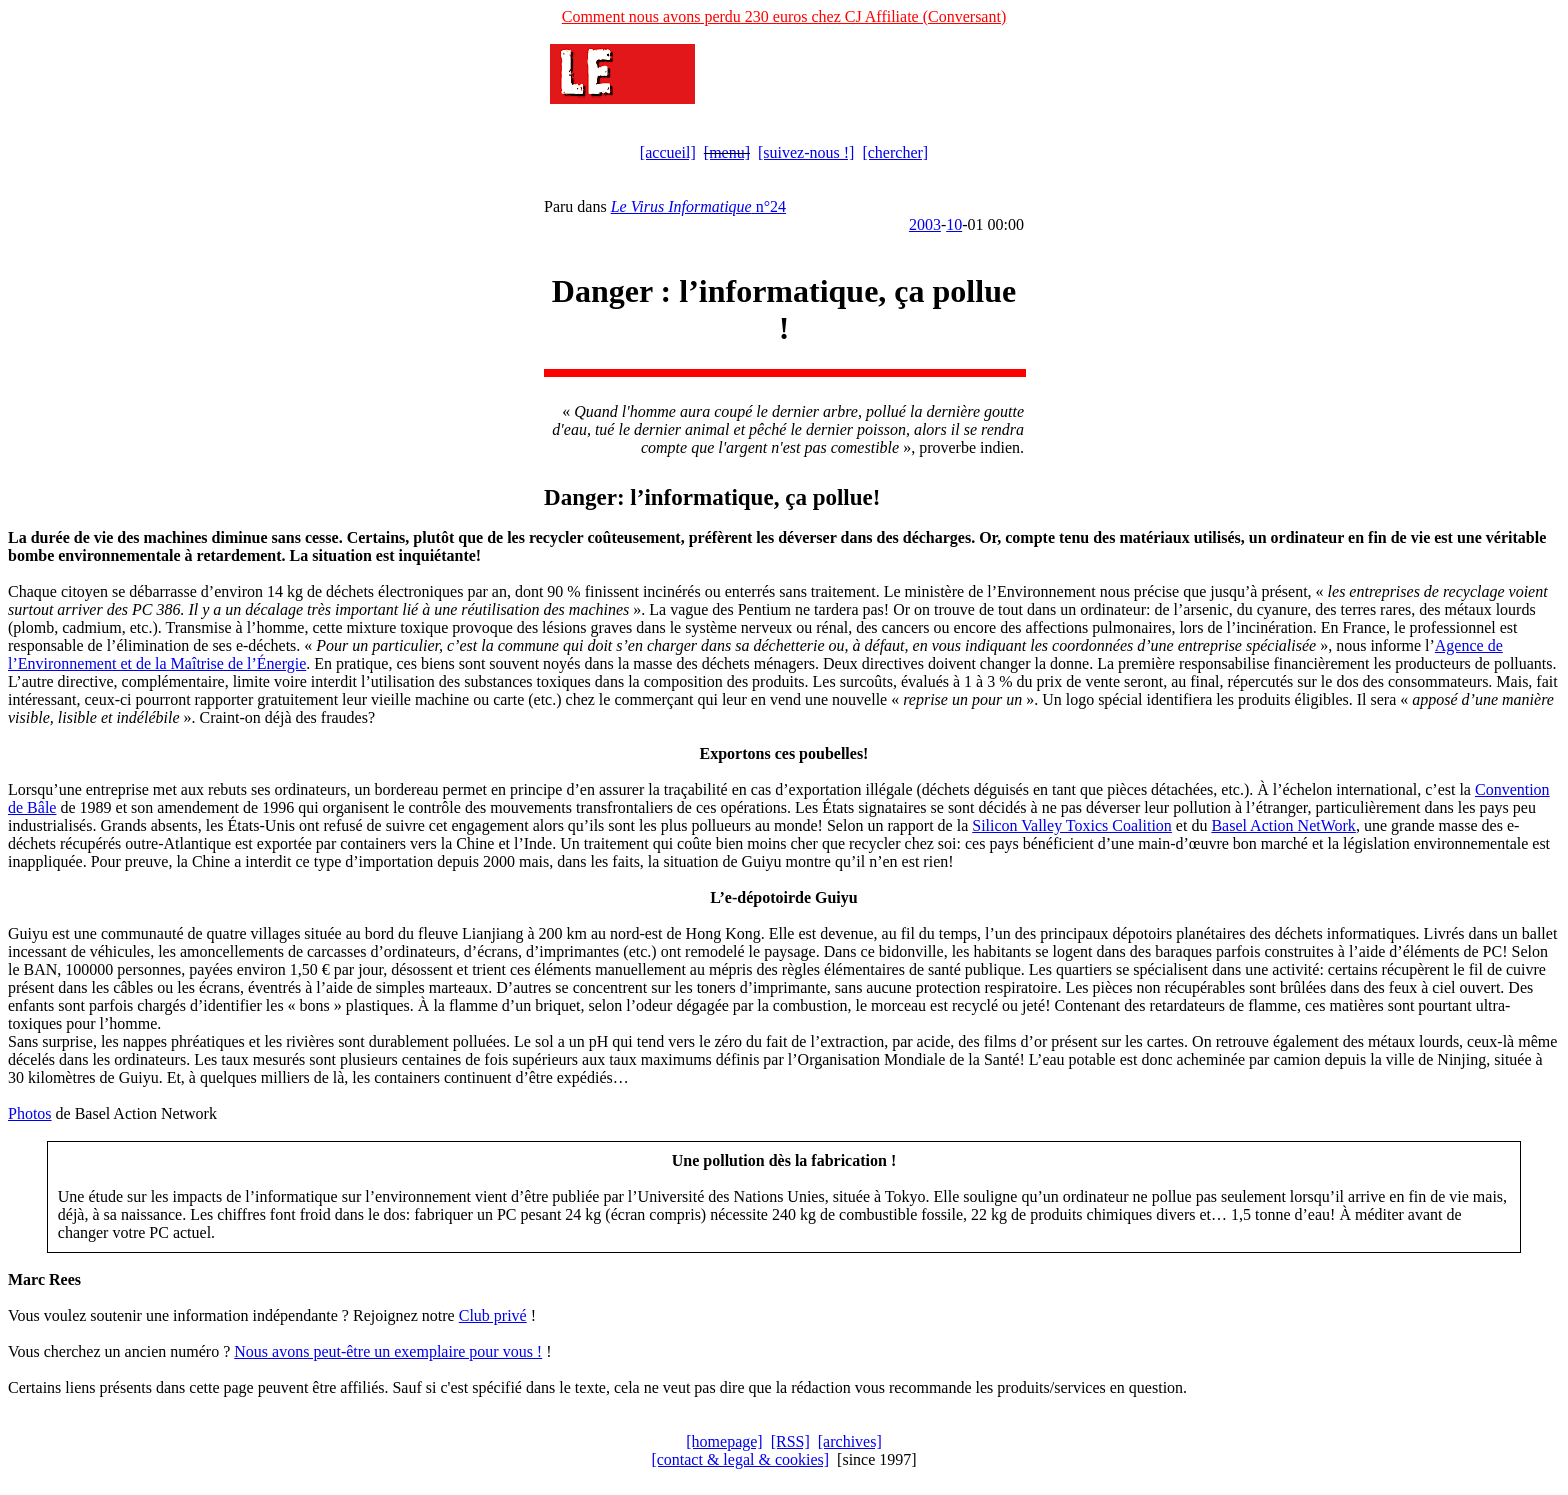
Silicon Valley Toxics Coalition (1072, 825)
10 (954, 224)
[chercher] (895, 152)
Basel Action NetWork (1283, 825)
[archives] (850, 1441)
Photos (30, 1113)
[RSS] (790, 1441)
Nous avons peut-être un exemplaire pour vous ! (388, 1351)
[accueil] (668, 152)
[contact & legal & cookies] (740, 1459)
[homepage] (724, 1441)
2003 (925, 224)
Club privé (493, 1315)
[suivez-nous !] (806, 152)
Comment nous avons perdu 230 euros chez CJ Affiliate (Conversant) (784, 16)
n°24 (698, 206)
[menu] (727, 152)
